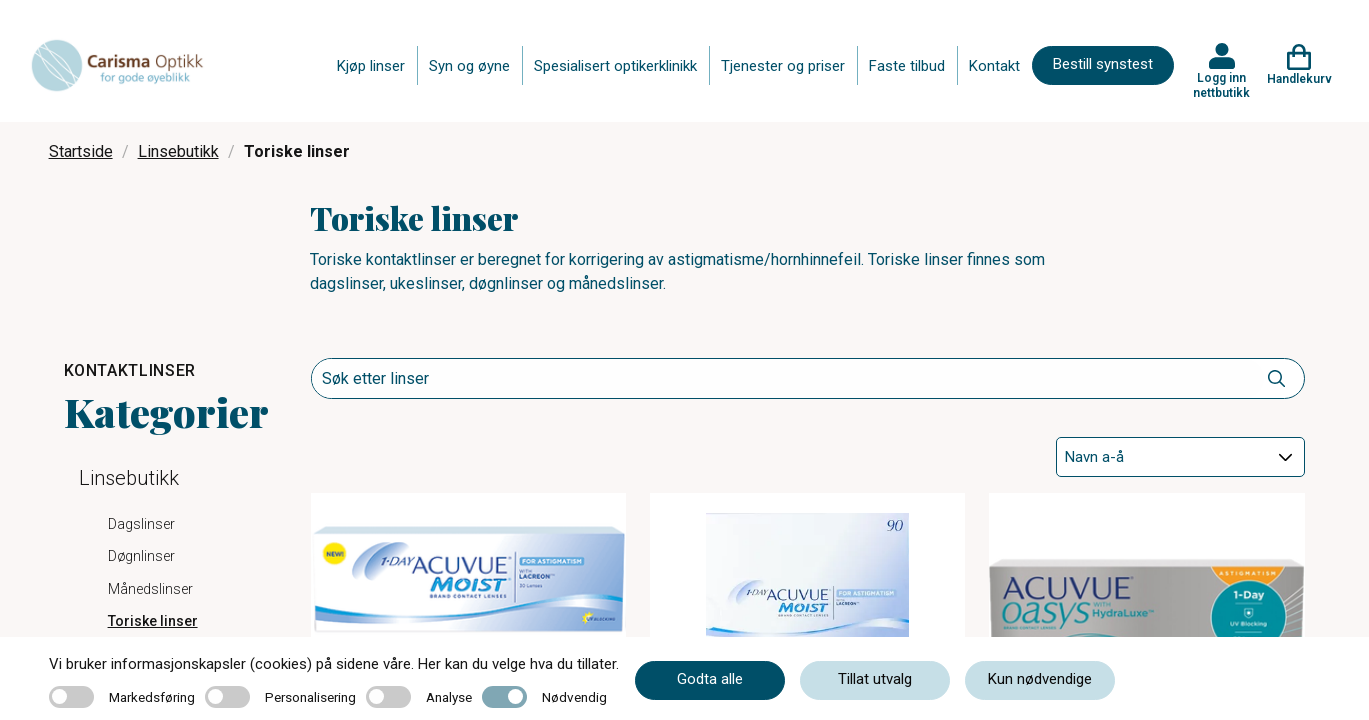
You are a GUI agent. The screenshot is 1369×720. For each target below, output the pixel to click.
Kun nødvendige (1040, 679)
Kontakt (994, 66)
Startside (81, 151)
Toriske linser (153, 621)
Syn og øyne (469, 66)
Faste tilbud (907, 66)
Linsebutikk (178, 151)
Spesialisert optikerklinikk (615, 66)
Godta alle (710, 679)
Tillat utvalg (875, 679)
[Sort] (1180, 457)
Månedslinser (150, 589)
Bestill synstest (1103, 64)
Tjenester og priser (783, 66)
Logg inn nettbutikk (1221, 85)
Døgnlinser (141, 556)
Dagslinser (141, 524)
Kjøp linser (371, 66)
